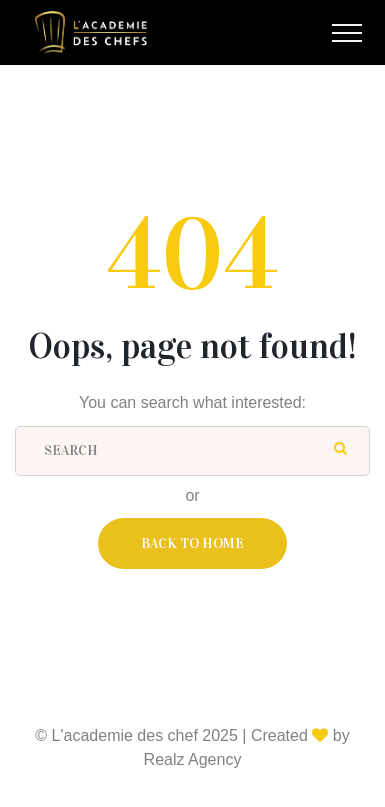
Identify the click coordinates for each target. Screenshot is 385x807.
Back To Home (192, 543)
